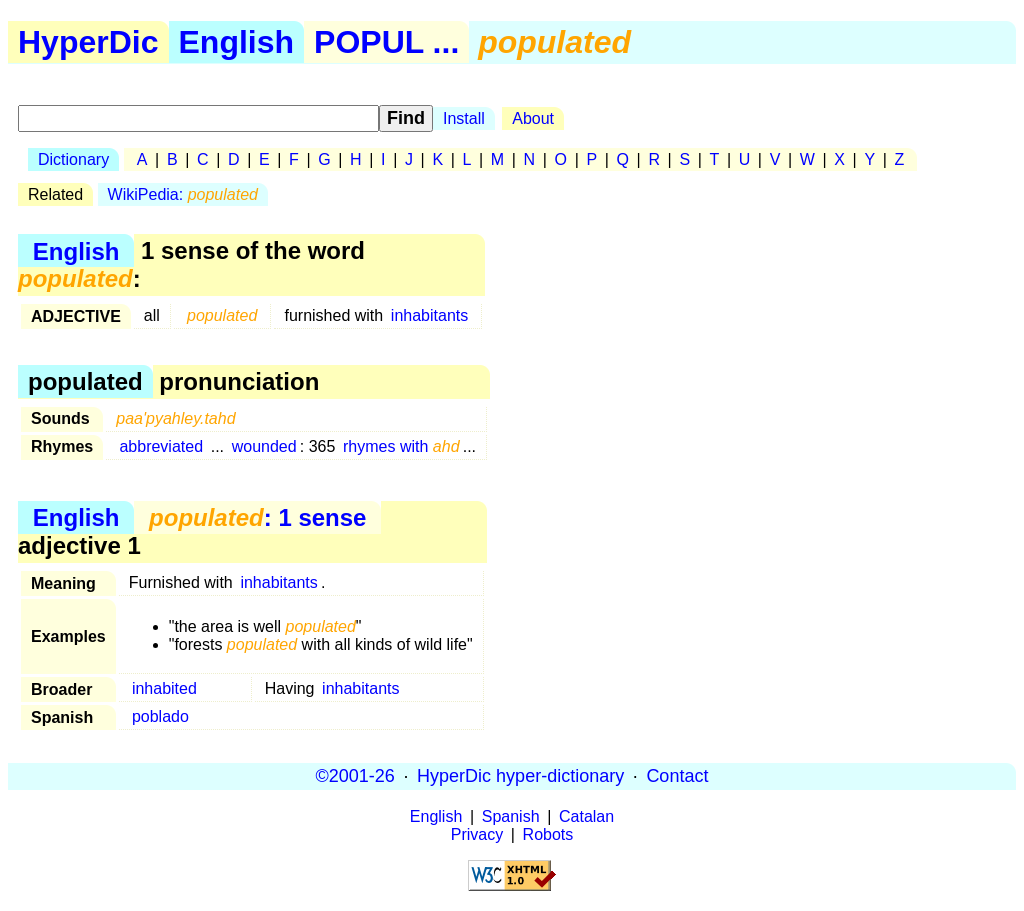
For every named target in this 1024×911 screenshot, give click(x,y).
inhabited (164, 688)
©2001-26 (355, 776)
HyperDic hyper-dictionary (520, 776)
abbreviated (161, 446)
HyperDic (88, 42)
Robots (548, 834)
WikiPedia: (183, 194)
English (237, 42)
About (533, 118)
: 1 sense (257, 517)
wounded (264, 446)
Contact (677, 776)
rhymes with (401, 446)
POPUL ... (386, 42)
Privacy (477, 834)
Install (464, 118)
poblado (160, 716)
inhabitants (429, 315)
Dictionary (73, 159)
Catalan (586, 816)
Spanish (511, 816)
